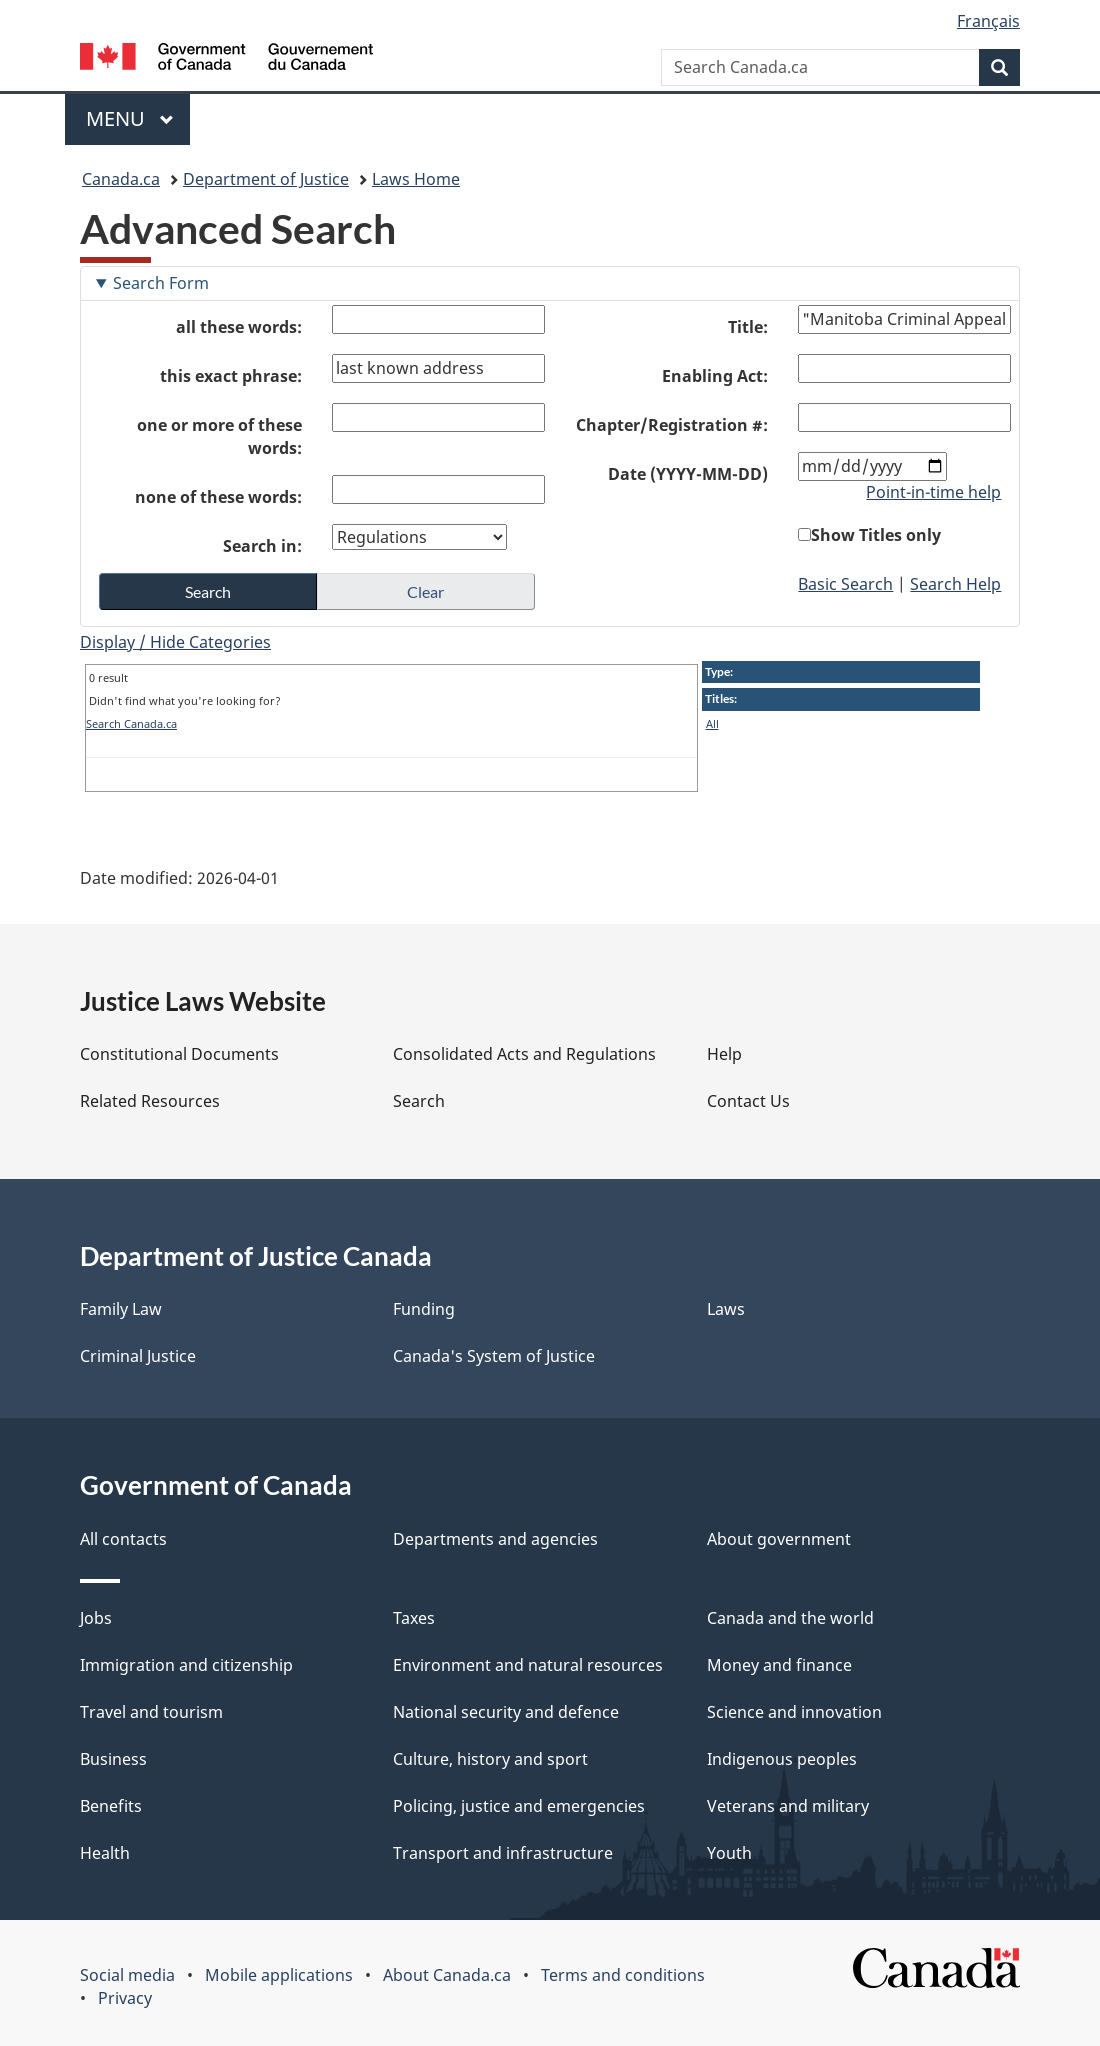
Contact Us (748, 1101)
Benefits (111, 1806)
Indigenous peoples (782, 1759)
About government (779, 1539)
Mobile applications (279, 1975)
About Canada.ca (447, 1975)
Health (105, 1853)
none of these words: (218, 497)
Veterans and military (788, 1806)
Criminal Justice (138, 1356)
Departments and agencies (495, 1539)
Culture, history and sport (490, 1759)
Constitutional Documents (179, 1054)
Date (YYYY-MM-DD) (688, 474)
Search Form (161, 283)
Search (419, 1101)
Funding (424, 1309)
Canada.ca (121, 179)
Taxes (414, 1618)
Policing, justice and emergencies (519, 1806)
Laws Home (416, 179)
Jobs (96, 1618)
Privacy (125, 1998)
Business (113, 1759)
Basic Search (845, 584)
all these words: (239, 327)
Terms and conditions (623, 1975)
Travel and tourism (151, 1712)
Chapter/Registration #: (672, 425)
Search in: (262, 546)
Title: (748, 327)
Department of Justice (266, 179)
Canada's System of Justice (494, 1356)
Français (988, 21)
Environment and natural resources (528, 1665)
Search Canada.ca (131, 723)
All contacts (123, 1539)
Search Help (955, 584)
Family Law (121, 1309)
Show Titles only (876, 535)
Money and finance (779, 1665)
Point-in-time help (933, 492)
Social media (127, 1975)
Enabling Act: (715, 376)
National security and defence (506, 1712)
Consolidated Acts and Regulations (524, 1054)
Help (724, 1054)
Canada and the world (790, 1618)
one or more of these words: (219, 436)
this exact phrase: (231, 376)
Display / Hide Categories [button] (175, 642)
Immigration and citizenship (186, 1665)
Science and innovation (794, 1712)
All (712, 723)
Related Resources (150, 1101)
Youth (729, 1853)
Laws (726, 1309)
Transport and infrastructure (503, 1853)
